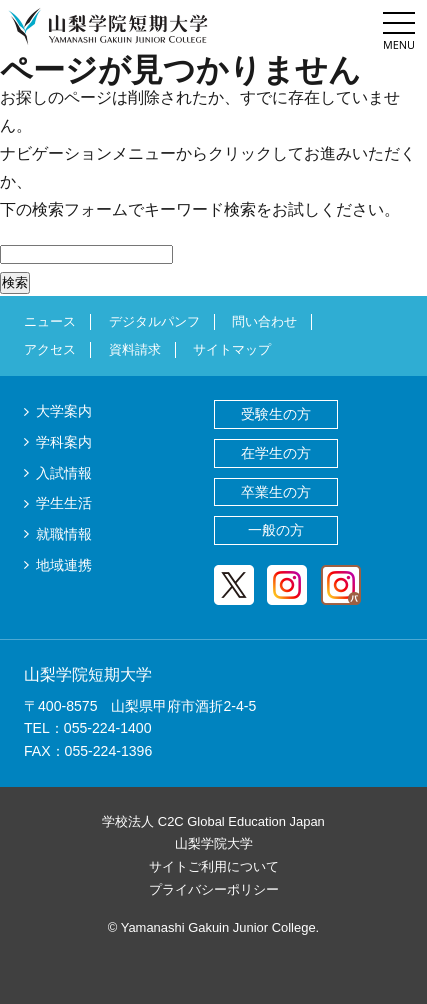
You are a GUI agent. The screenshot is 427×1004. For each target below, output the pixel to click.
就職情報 (64, 534)
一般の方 (276, 530)
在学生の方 (276, 453)
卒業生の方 (276, 492)
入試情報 (64, 473)
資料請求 (135, 349)
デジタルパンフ (154, 321)
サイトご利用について (214, 866)
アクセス (50, 349)
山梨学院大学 (214, 843)
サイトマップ (232, 349)
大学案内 (64, 411)
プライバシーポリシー (214, 889)
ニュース (50, 321)
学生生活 (64, 503)
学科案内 (64, 442)
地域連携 (64, 565)
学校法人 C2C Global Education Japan (213, 821)
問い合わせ (264, 321)
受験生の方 (276, 414)
